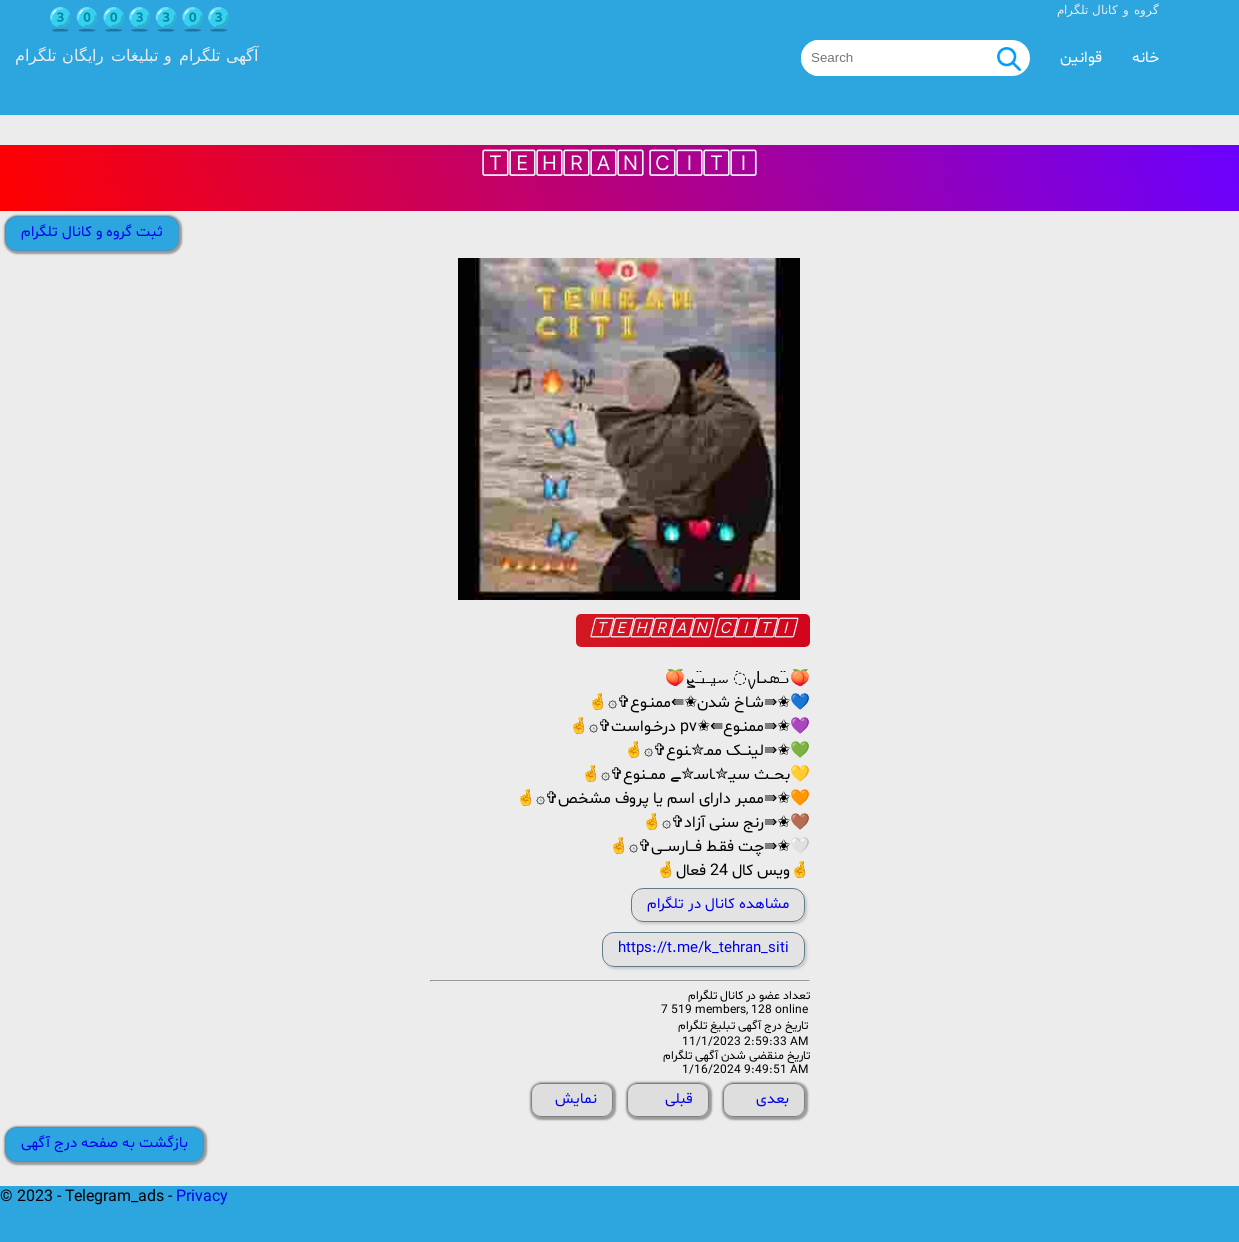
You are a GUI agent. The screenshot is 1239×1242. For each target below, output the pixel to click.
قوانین (1081, 58)
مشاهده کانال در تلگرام (718, 904)
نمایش (576, 1099)
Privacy (202, 1197)
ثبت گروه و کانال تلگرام (92, 232)
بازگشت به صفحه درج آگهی (104, 1143)
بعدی (772, 1099)
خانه (1145, 58)
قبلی (679, 1099)
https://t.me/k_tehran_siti (703, 948)
